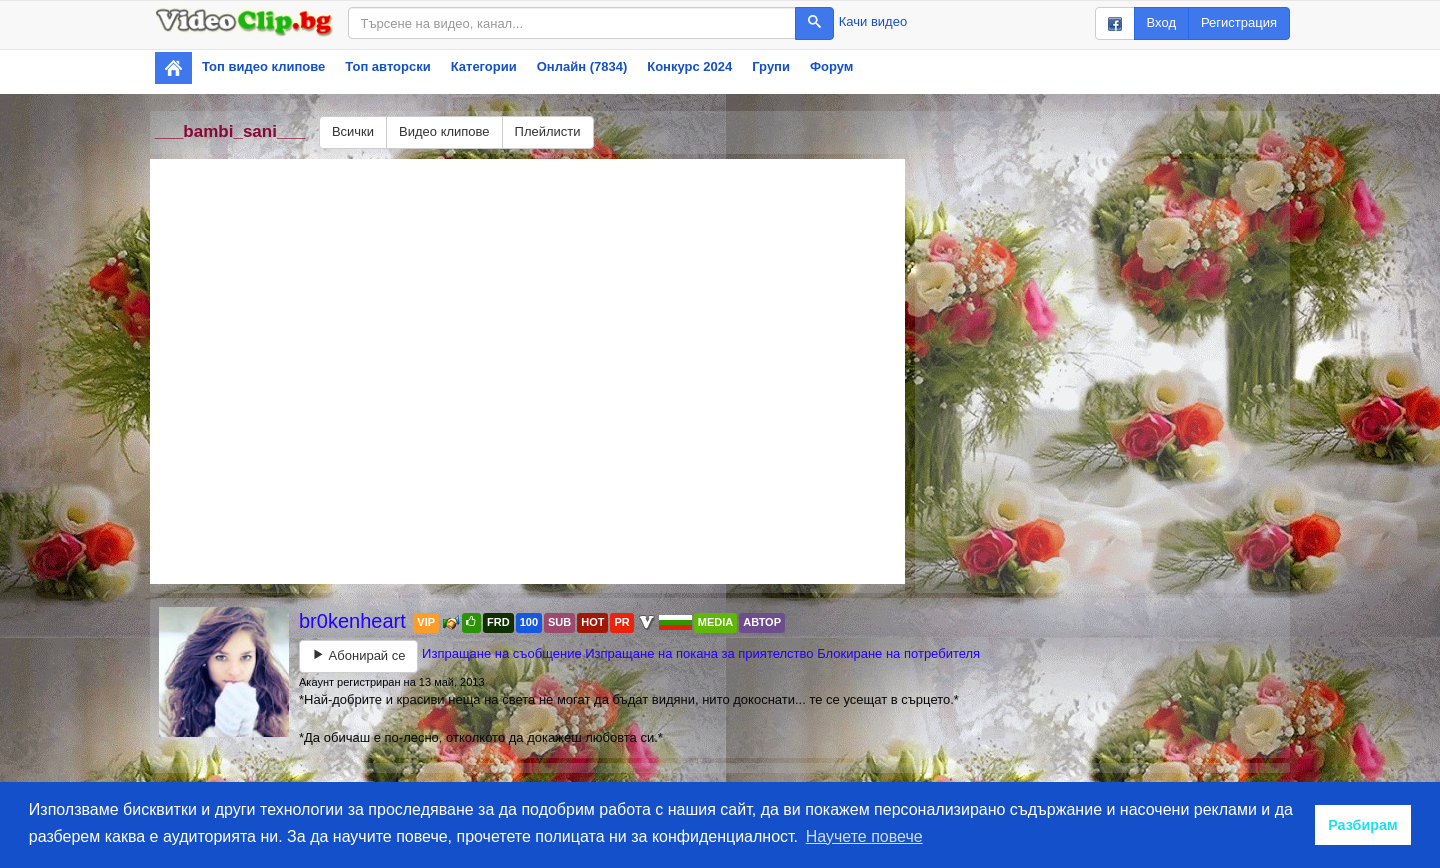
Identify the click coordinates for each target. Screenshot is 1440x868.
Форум (831, 66)
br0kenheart (355, 621)
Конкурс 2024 (689, 66)
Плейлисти (548, 131)
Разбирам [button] (1363, 825)
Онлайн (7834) (582, 66)
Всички (353, 131)
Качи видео (873, 21)
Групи (771, 66)
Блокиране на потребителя (898, 653)
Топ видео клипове (263, 66)
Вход (1161, 22)
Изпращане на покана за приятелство (699, 653)
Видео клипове (444, 131)
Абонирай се (358, 655)
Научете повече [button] (864, 836)
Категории (484, 66)
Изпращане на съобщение (502, 653)
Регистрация (1239, 22)
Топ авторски (387, 66)
